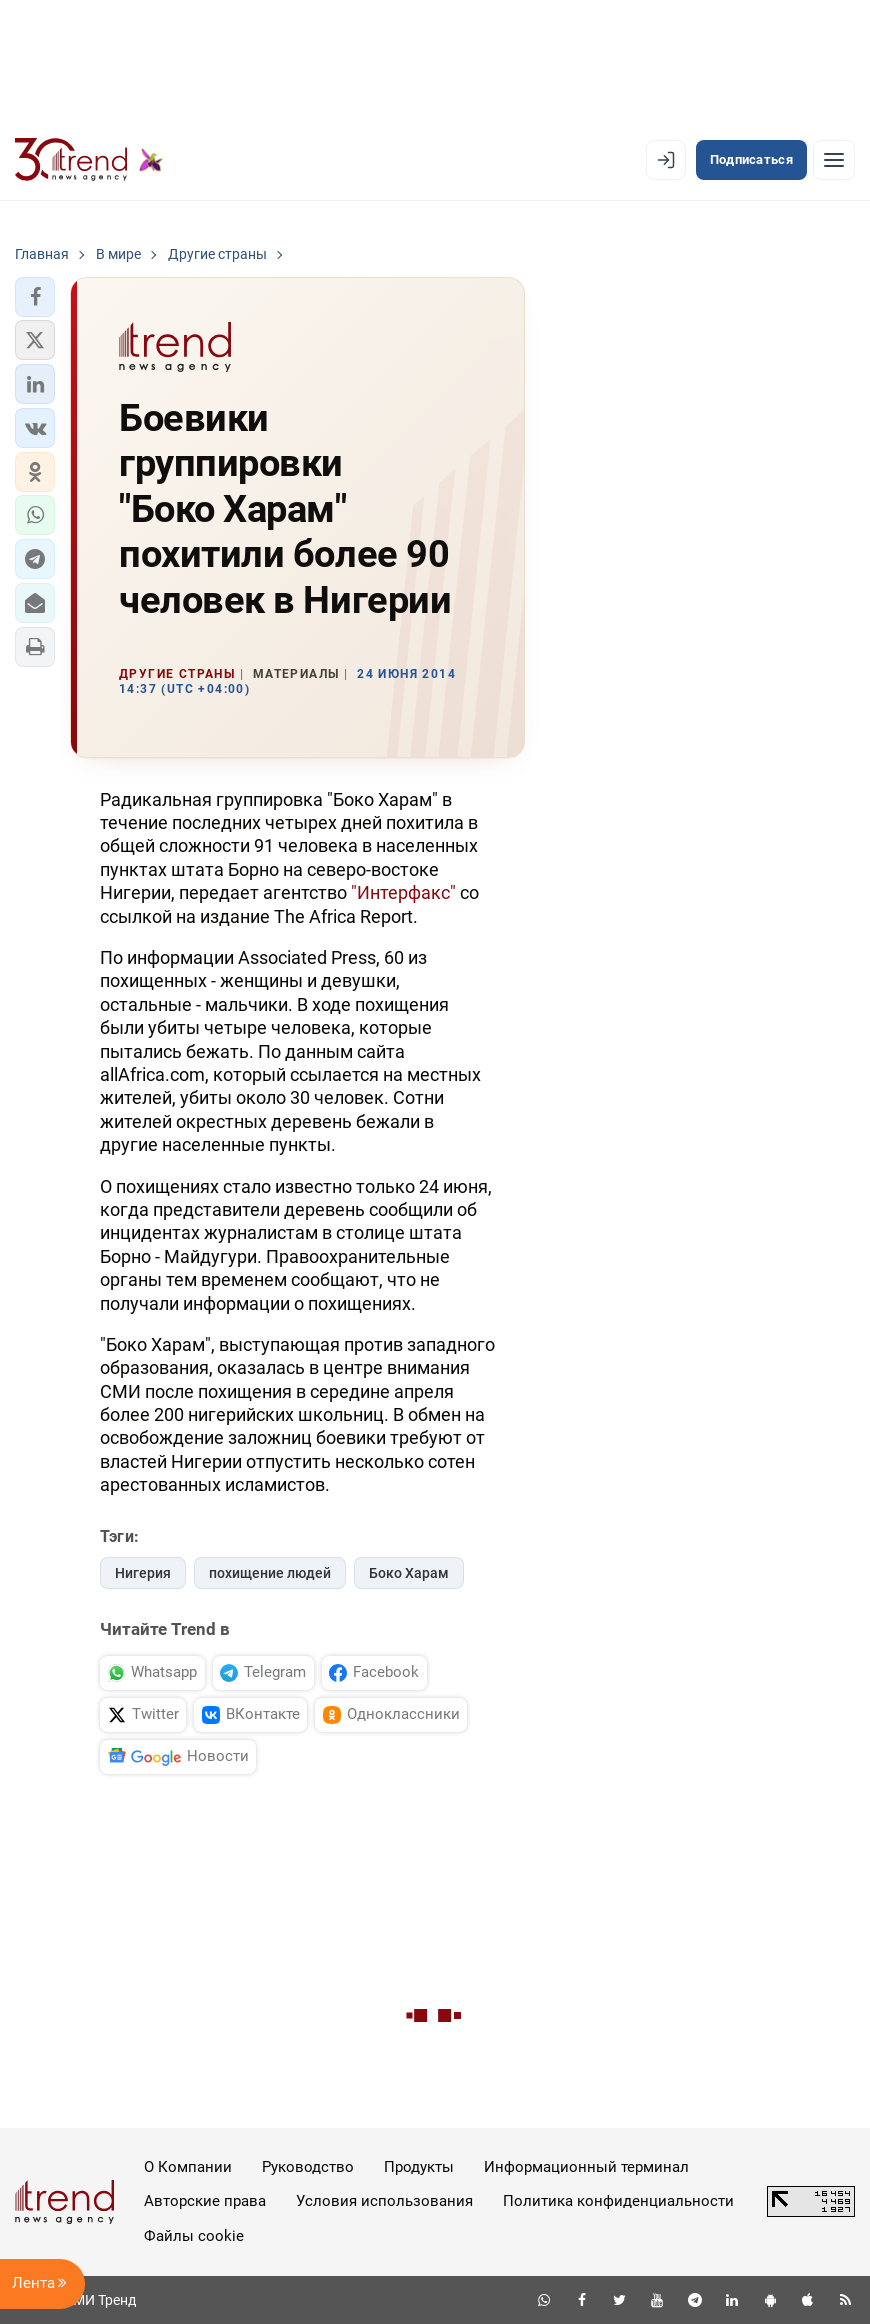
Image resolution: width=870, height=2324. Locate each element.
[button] (35, 297)
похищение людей (270, 1573)
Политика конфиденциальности (618, 2201)
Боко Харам (409, 1573)
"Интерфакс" (403, 892)
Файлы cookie (194, 2236)
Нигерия (143, 1573)
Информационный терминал (586, 2167)
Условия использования (384, 2201)
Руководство (308, 2167)
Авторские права (205, 2201)
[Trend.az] (89, 160)
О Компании (188, 2167)
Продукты (419, 2167)
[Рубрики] (834, 160)
